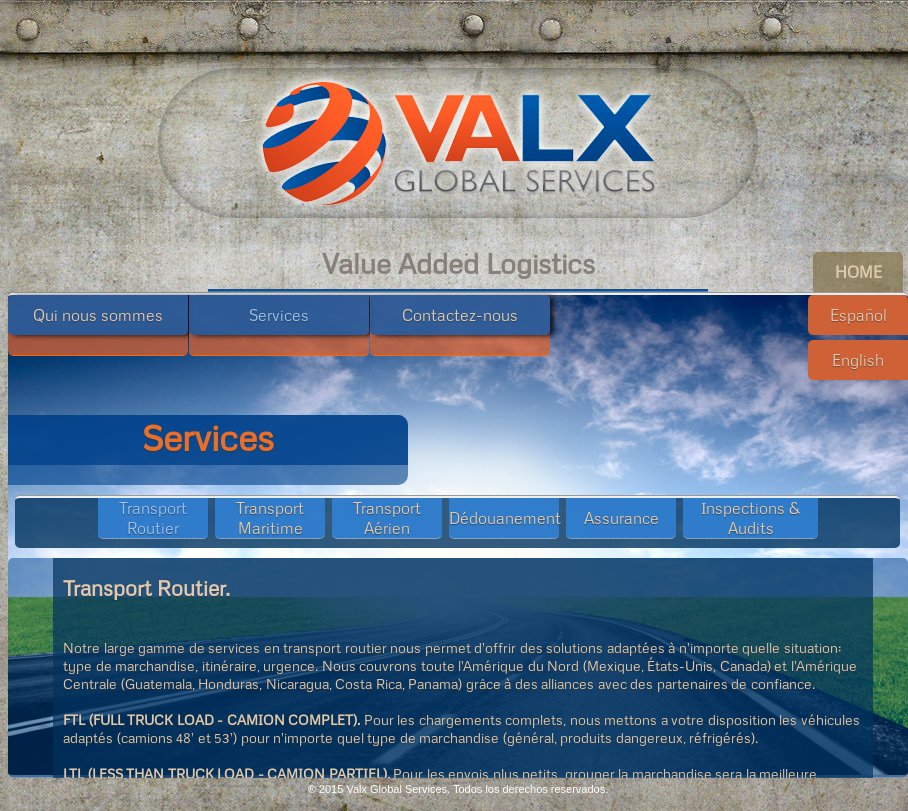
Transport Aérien (387, 518)
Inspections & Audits (750, 518)
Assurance (621, 518)
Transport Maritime (270, 518)
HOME (858, 272)
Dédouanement (505, 518)
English (858, 360)
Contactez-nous (460, 315)
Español (858, 315)
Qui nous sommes (98, 315)
